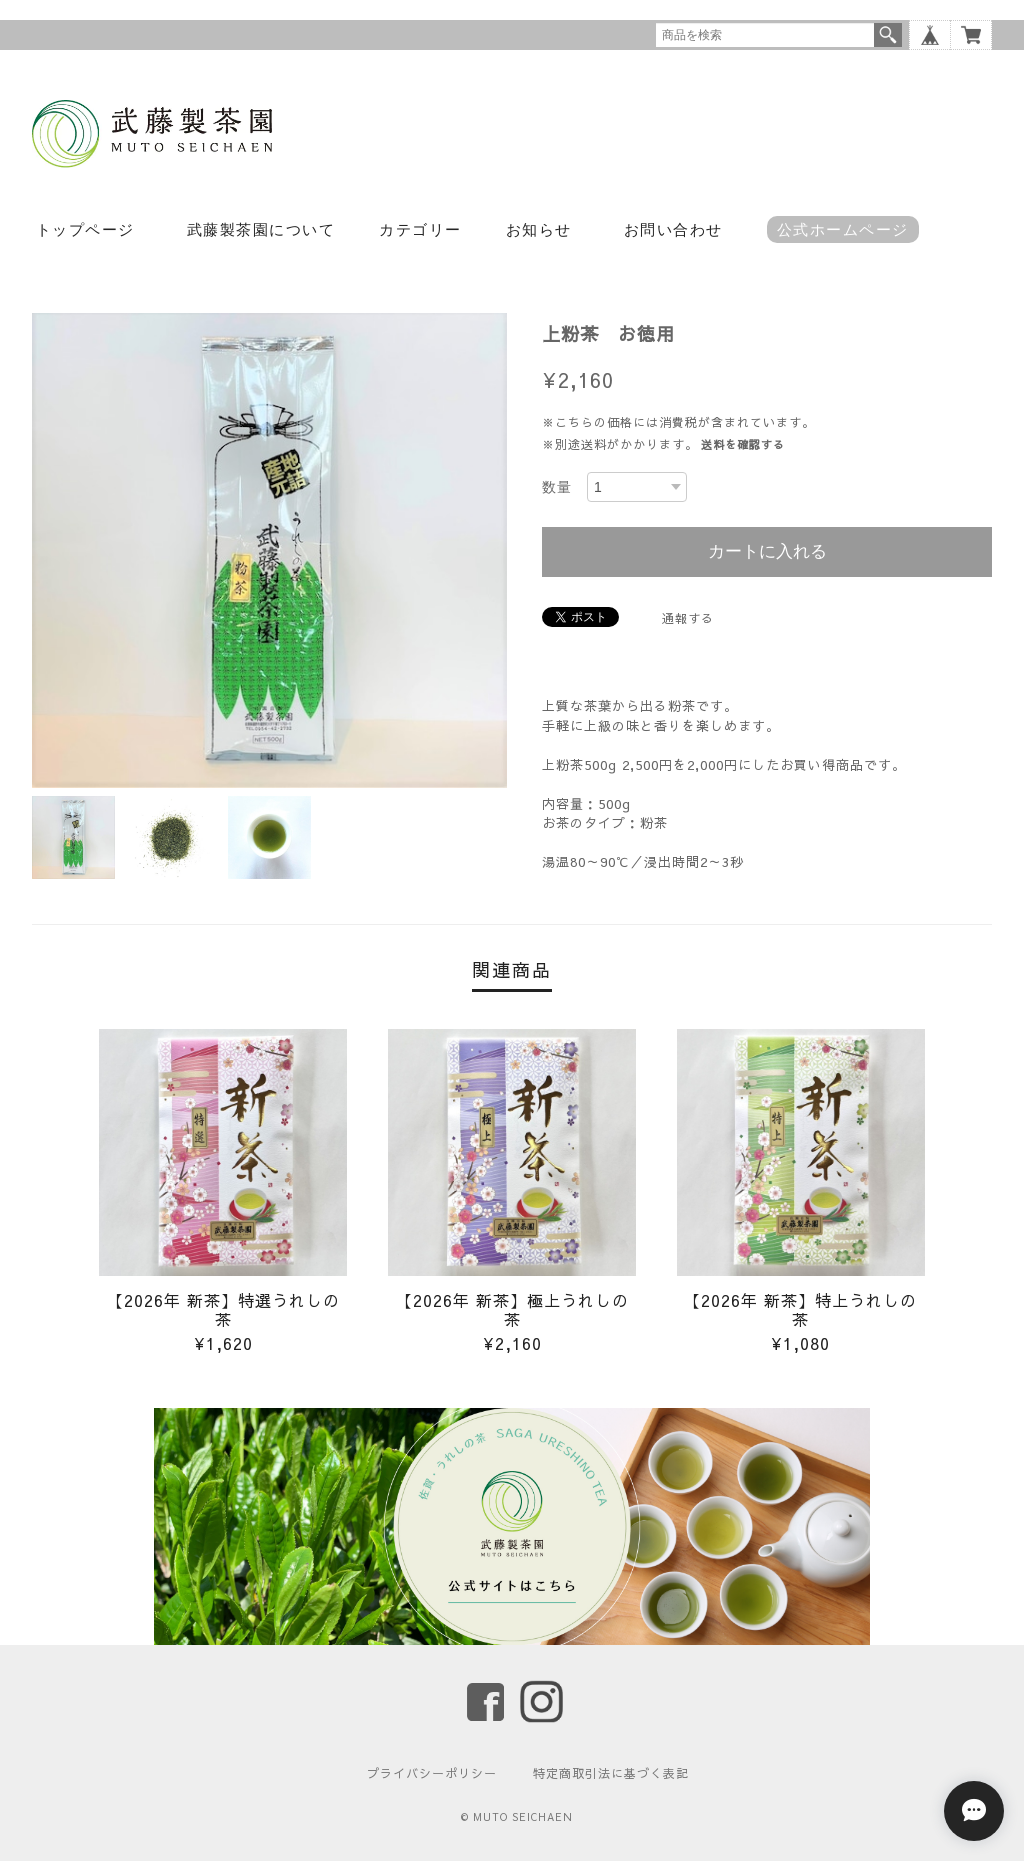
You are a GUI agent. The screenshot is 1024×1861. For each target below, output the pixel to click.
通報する (688, 618)
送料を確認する (743, 444)
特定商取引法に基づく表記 (611, 1773)
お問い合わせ (673, 229)
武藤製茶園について (261, 229)
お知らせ (539, 229)
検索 (888, 35)
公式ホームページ (843, 229)
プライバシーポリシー (432, 1773)
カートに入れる (767, 551)
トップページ (85, 229)
